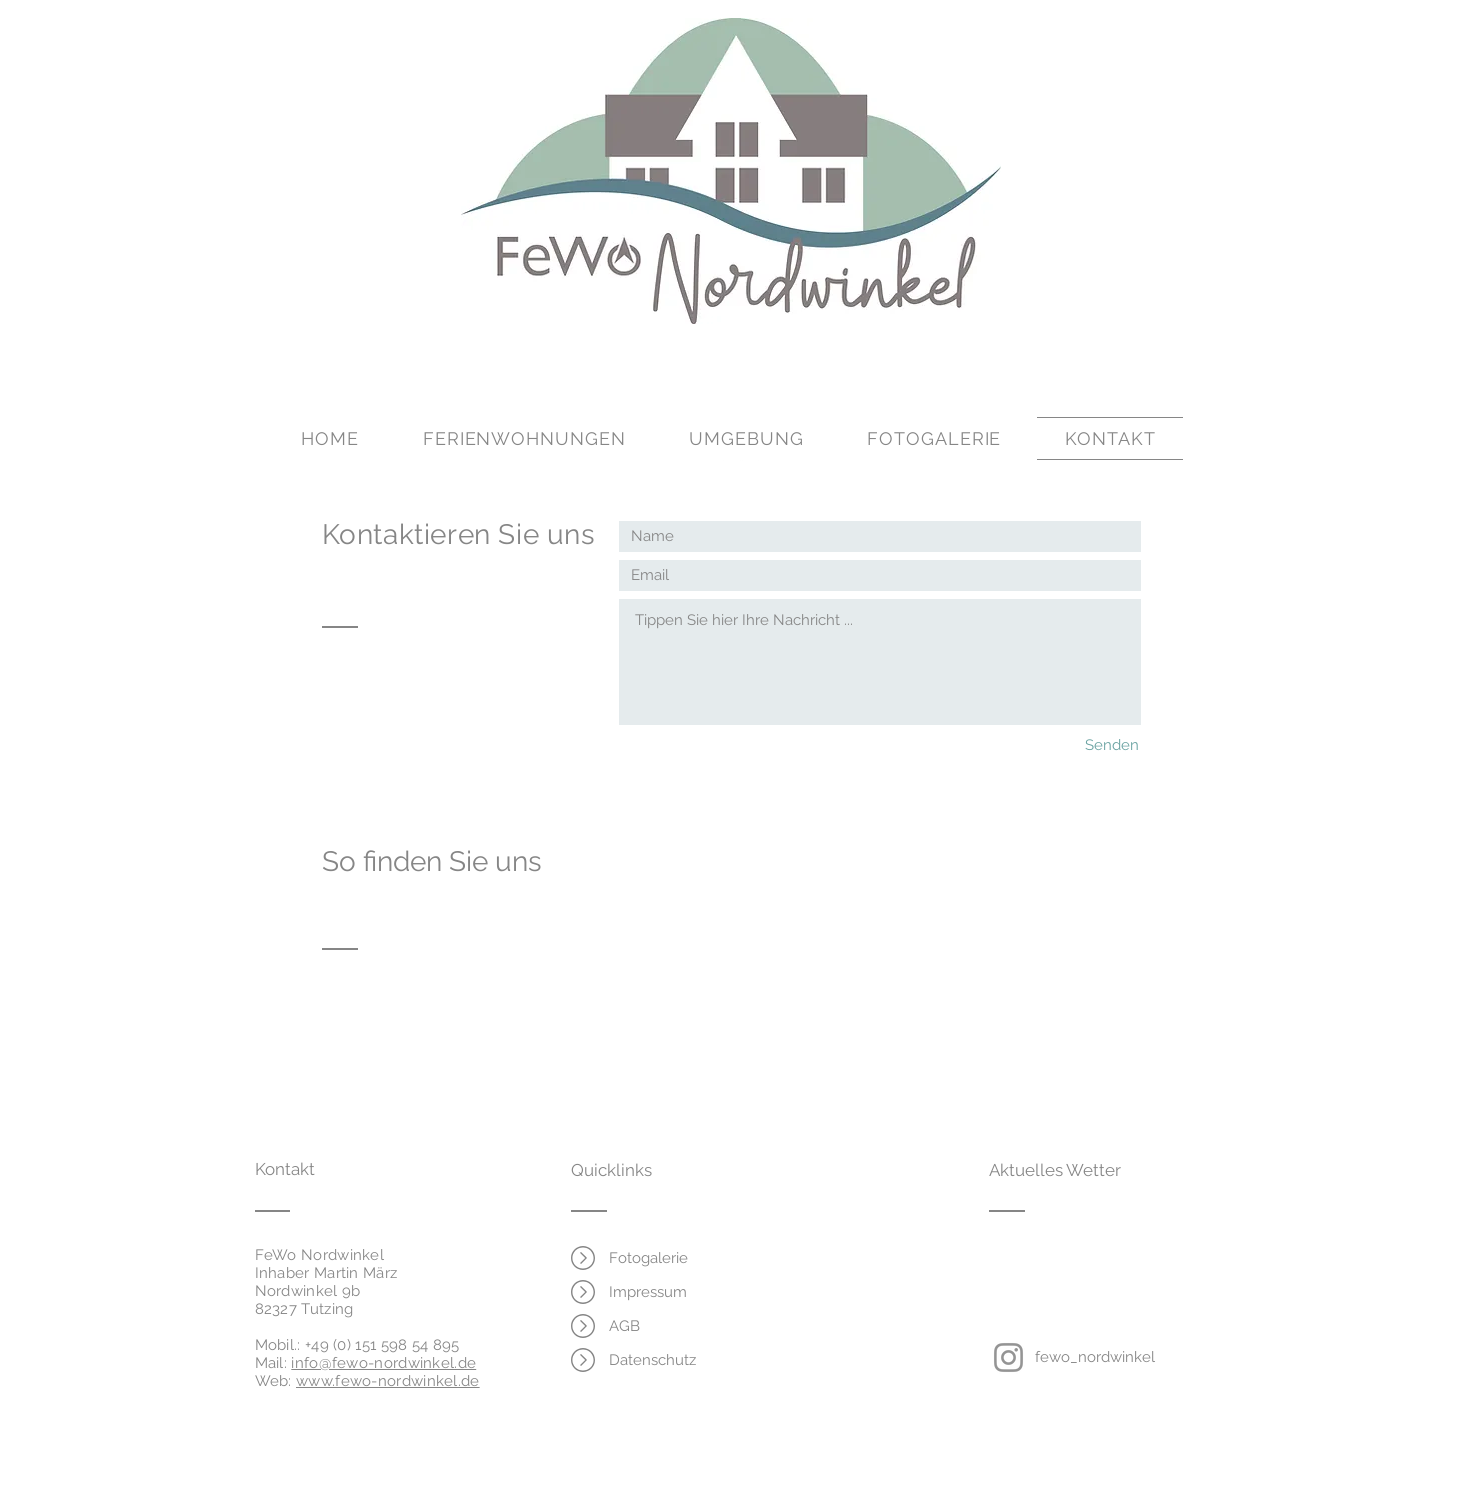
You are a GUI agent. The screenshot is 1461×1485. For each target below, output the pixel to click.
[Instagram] (1008, 1357)
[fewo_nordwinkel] (1095, 1357)
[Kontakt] (330, 1170)
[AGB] (624, 1326)
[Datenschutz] (652, 1360)
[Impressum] (649, 1292)
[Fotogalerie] (649, 1258)
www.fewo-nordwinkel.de (388, 1381)
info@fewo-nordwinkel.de (383, 1363)
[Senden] (1096, 745)
